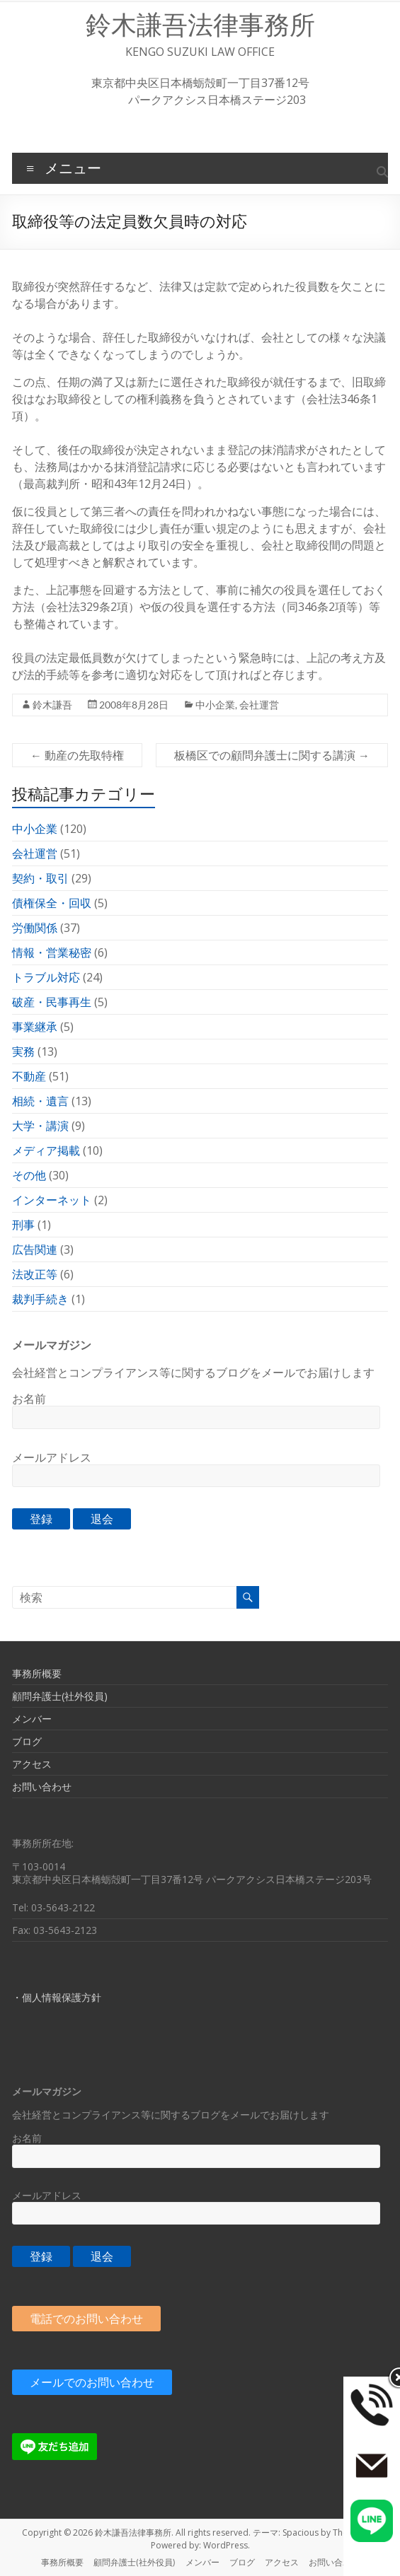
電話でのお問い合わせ (86, 2318)
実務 (23, 1051)
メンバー (32, 1718)
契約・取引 (40, 878)
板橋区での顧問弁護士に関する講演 (272, 755)
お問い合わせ (42, 1786)
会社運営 (259, 705)
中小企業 (215, 705)
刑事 (23, 1224)
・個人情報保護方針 (56, 1997)
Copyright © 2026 (58, 2533)
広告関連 (34, 1249)
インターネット (51, 1200)
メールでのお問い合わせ (92, 2382)
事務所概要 (37, 1673)
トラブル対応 (46, 977)
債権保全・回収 (51, 903)
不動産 (29, 1076)
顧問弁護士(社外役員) (60, 1696)
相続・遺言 (40, 1101)
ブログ (27, 1741)
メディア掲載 (46, 1150)
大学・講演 (40, 1125)
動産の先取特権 (77, 755)
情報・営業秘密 (51, 952)
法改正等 (34, 1274)
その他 (29, 1175)
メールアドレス (51, 1457)
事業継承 (34, 1027)
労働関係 (34, 928)
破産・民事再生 (51, 1002)
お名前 (29, 1398)
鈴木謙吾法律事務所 (200, 25)
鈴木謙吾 (52, 705)
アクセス (32, 1764)
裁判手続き (40, 1299)
